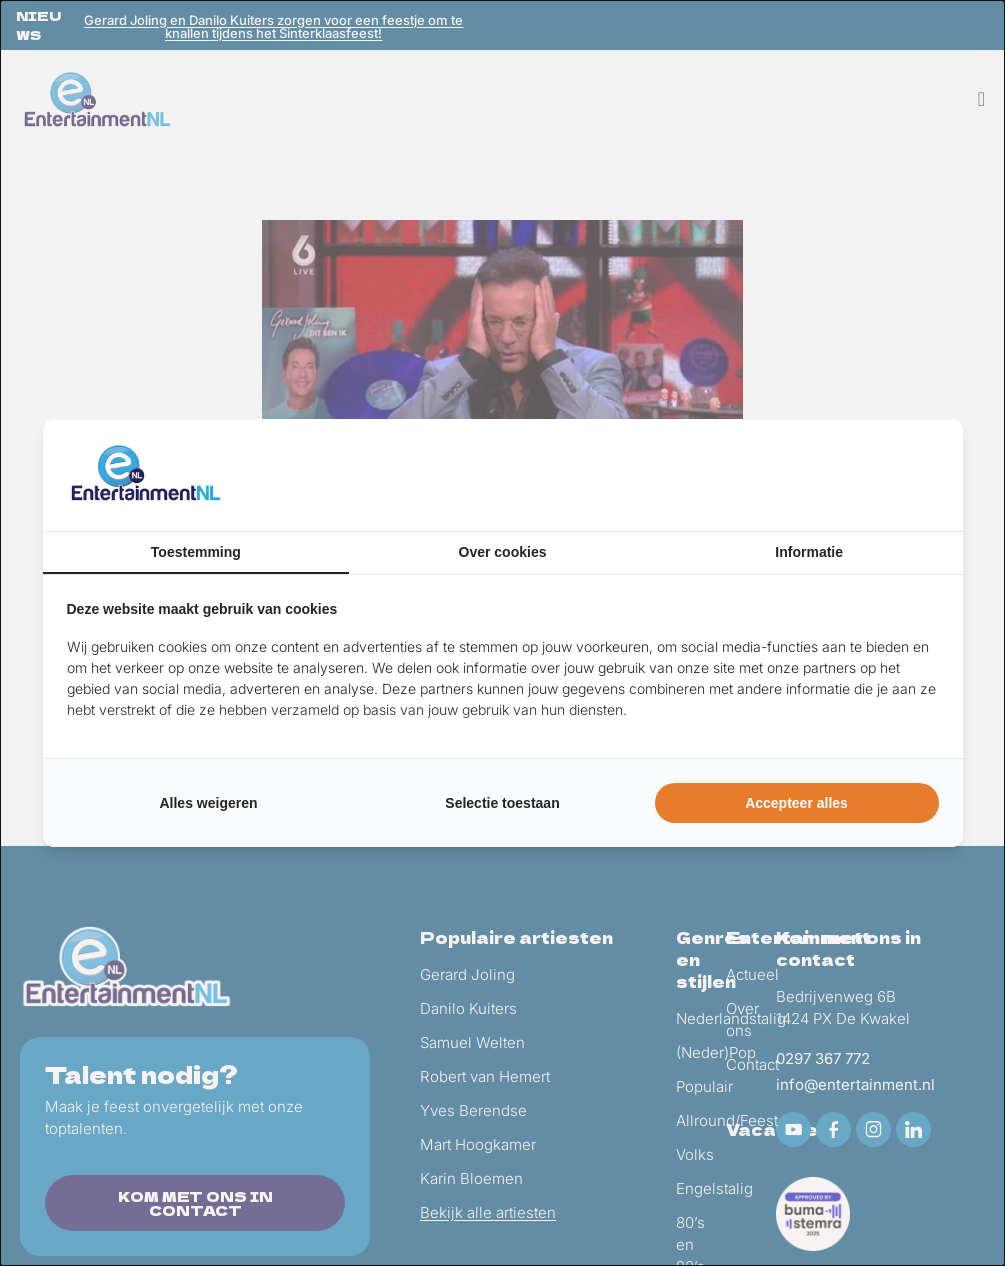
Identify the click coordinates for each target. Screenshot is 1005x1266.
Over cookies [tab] (503, 552)
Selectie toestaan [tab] (502, 803)
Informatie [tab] (809, 552)
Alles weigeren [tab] (208, 803)
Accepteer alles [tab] (796, 803)
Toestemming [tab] (196, 552)
